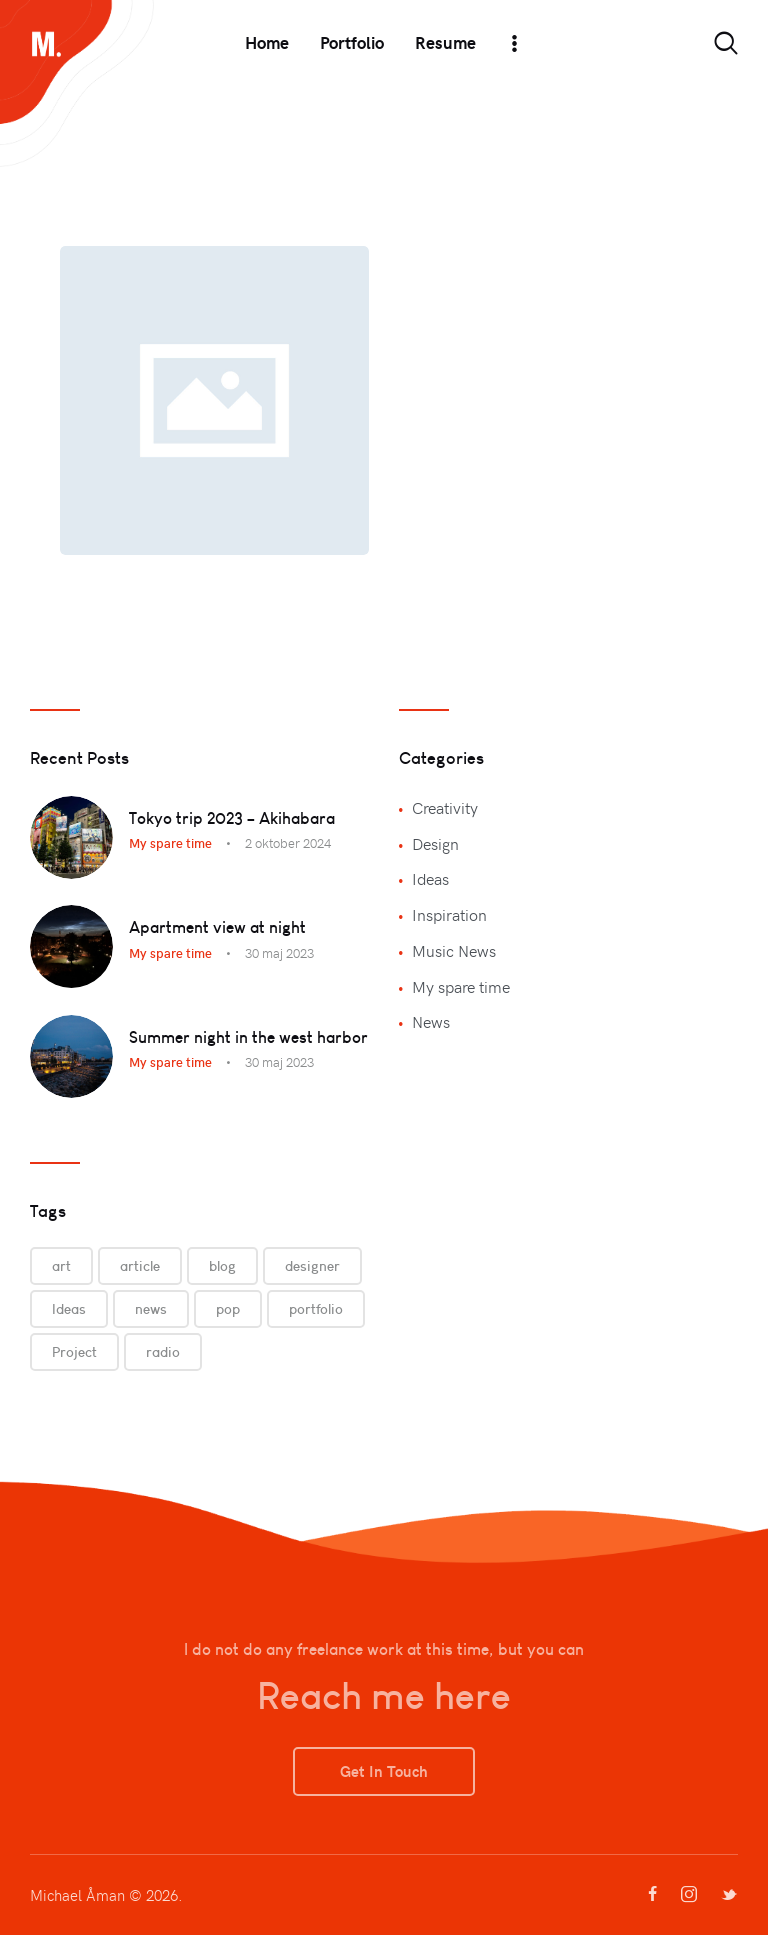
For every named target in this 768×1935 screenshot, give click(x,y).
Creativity (445, 807)
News (431, 1021)
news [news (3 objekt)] (151, 1309)
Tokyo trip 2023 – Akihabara (232, 818)
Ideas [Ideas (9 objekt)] (69, 1309)
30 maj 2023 (279, 953)
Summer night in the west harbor (248, 1037)
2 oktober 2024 (288, 843)
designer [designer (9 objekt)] (312, 1266)
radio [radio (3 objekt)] (163, 1352)
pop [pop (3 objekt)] (228, 1309)
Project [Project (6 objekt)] (74, 1352)
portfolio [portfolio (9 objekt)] (316, 1309)
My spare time (170, 843)
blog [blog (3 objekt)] (222, 1266)
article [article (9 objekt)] (140, 1266)
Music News (454, 950)
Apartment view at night (217, 927)
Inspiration (449, 914)
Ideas (430, 878)
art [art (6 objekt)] (61, 1266)
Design (435, 843)
